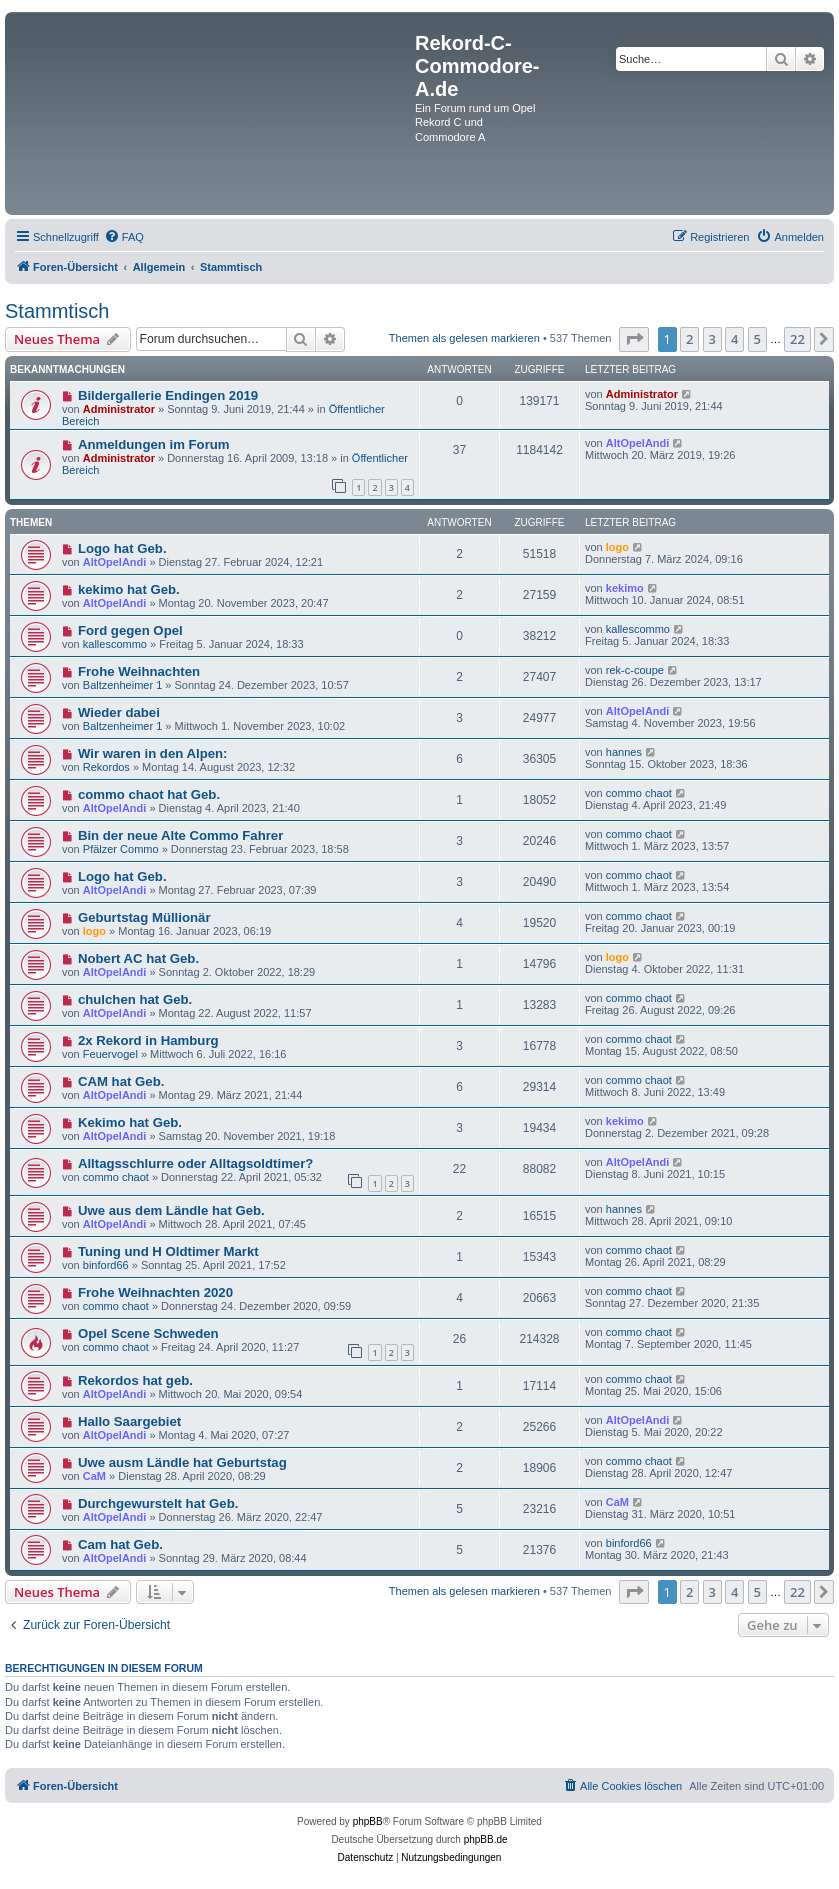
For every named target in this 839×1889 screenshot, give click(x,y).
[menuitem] (124, 237)
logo (617, 547)
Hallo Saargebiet (129, 1421)
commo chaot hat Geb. (149, 794)
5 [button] (757, 339)
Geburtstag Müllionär (144, 917)
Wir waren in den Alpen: (153, 753)
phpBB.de (486, 1839)
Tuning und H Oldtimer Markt (168, 1251)
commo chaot (639, 793)
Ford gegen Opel (130, 630)
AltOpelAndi (638, 443)
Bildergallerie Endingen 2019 (168, 395)
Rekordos (106, 767)
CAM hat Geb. (121, 1081)
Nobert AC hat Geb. (138, 958)
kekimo (625, 588)
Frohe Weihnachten (139, 671)
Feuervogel (110, 1054)
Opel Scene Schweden (148, 1333)
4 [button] (734, 339)
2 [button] (689, 339)
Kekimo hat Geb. (130, 1122)
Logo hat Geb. (122, 548)
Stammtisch (57, 311)
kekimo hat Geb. (129, 589)
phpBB (368, 1821)
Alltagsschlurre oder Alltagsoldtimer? (195, 1163)
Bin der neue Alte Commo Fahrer (180, 835)
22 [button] (797, 339)
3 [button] (712, 339)
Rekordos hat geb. (135, 1380)
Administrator (119, 409)
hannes (624, 752)
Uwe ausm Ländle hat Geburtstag (182, 1462)
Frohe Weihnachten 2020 (155, 1292)
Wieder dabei (119, 712)
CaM (94, 1476)
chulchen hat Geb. (135, 999)
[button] (634, 339)
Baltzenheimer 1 (123, 685)
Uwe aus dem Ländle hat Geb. (171, 1210)
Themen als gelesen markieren (464, 338)
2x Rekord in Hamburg (148, 1040)
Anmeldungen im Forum (154, 444)
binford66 (106, 1265)
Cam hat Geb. (120, 1544)
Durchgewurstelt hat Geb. (158, 1503)
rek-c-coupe (635, 670)
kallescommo (115, 644)
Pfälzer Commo (121, 849)
